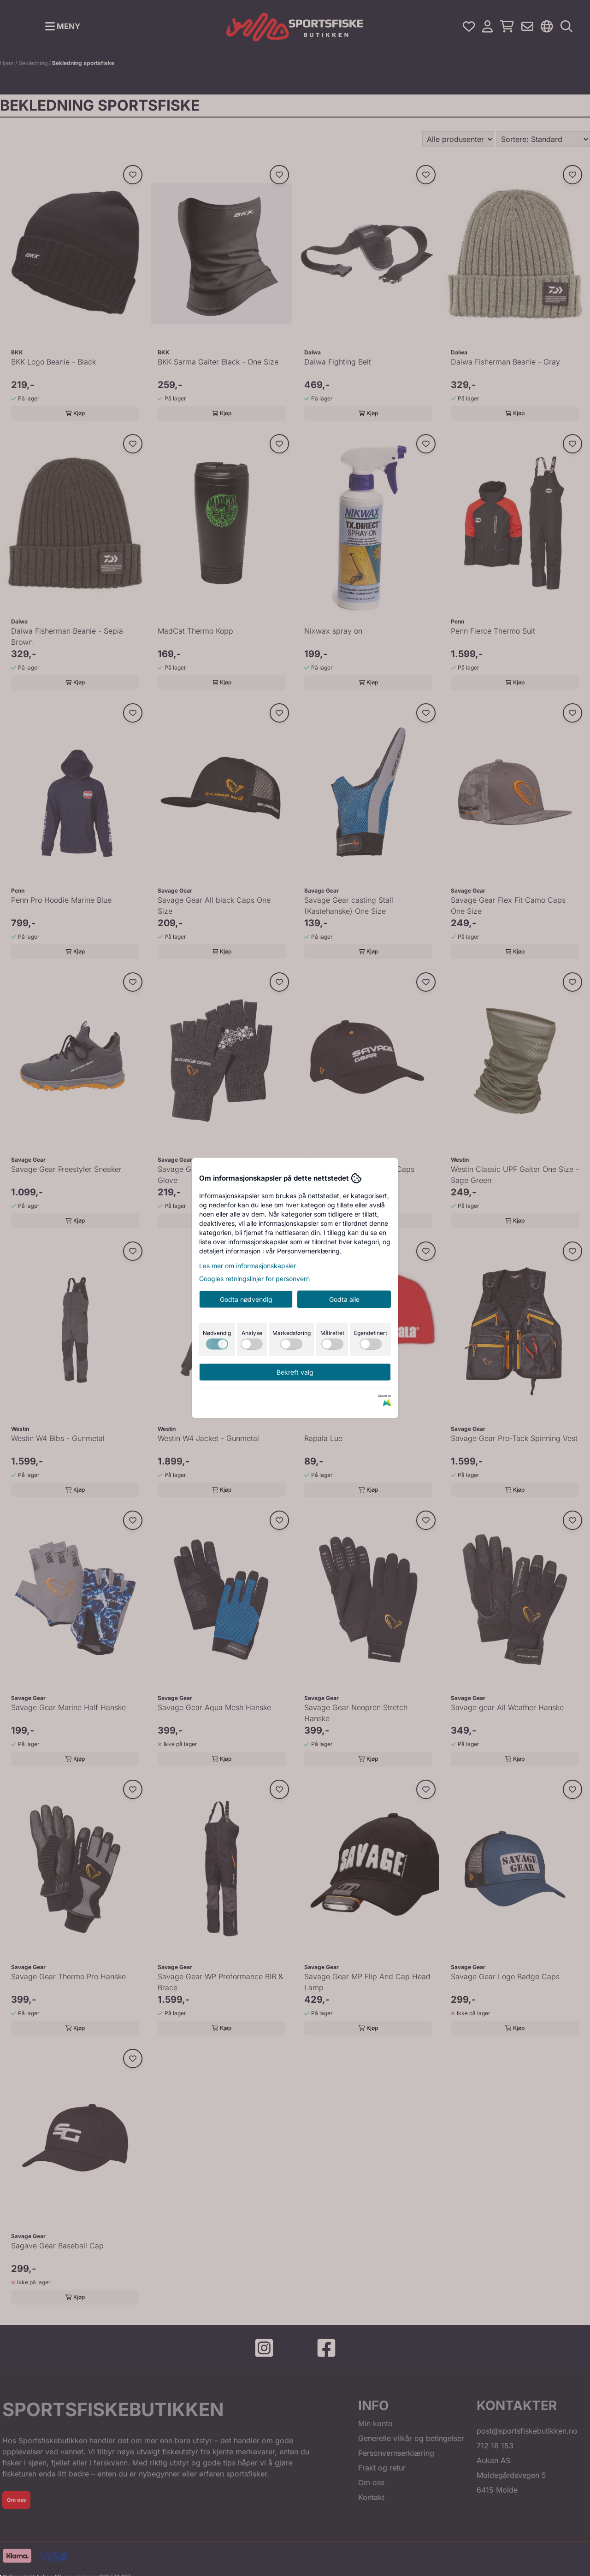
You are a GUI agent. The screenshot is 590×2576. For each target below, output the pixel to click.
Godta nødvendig (246, 1299)
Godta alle (344, 1299)
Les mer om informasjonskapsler (247, 1266)
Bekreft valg (295, 1372)
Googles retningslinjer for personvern (254, 1278)
